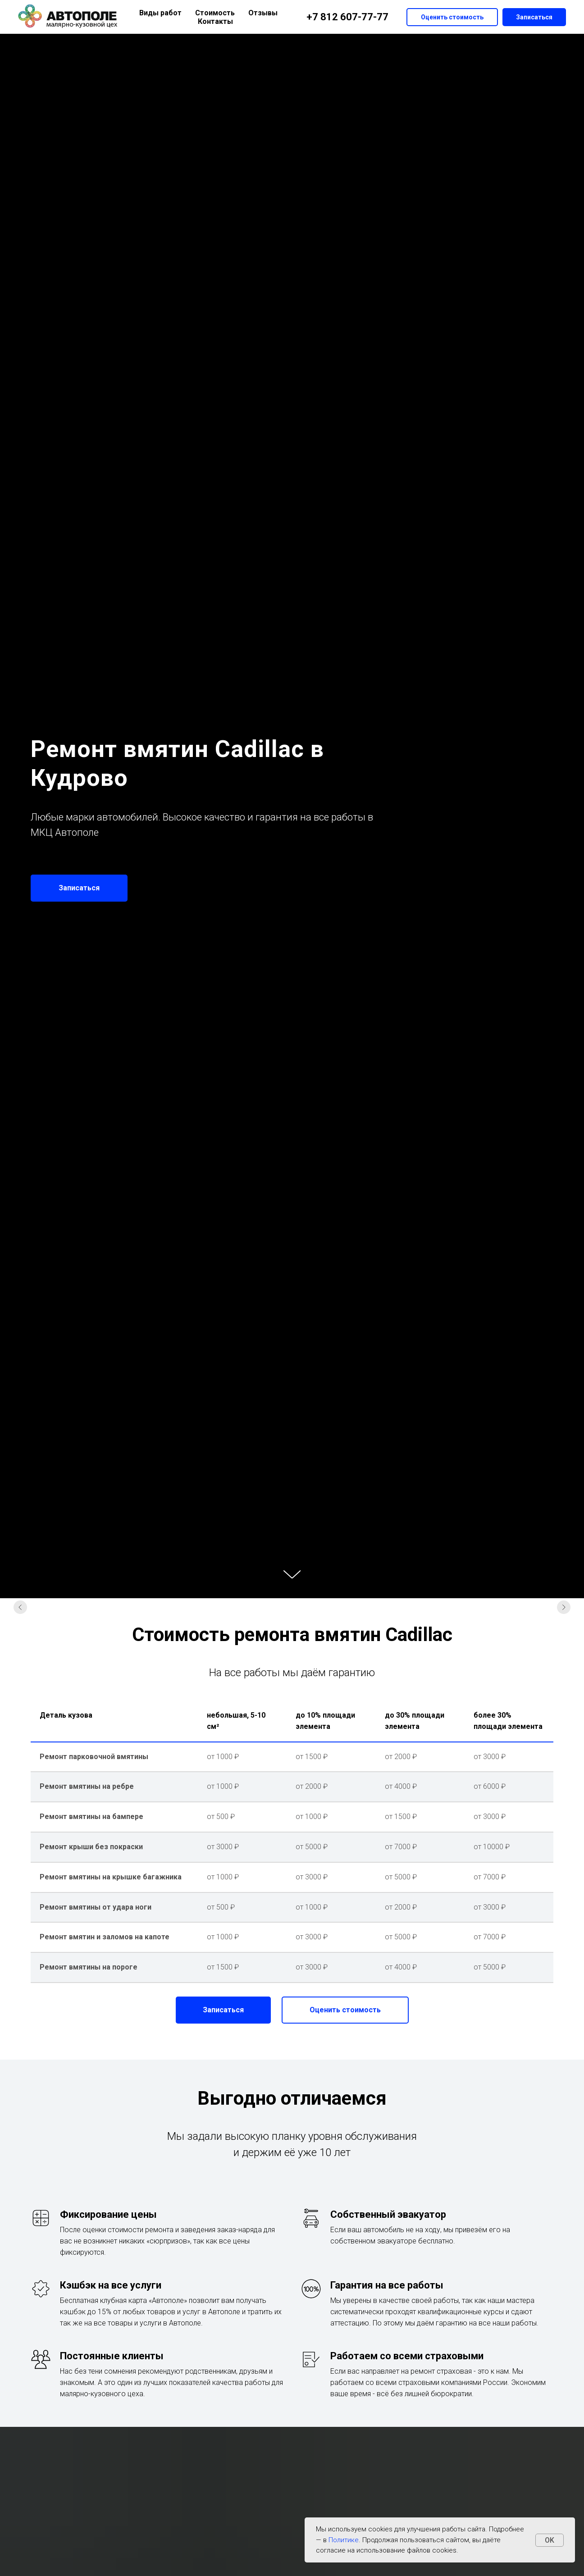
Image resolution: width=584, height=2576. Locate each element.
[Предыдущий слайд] (20, 1609)
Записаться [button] (534, 17)
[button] (79, 888)
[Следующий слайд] (563, 1609)
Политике (343, 2540)
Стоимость (215, 13)
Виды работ (160, 13)
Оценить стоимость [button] (452, 17)
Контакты (215, 21)
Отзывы (263, 13)
